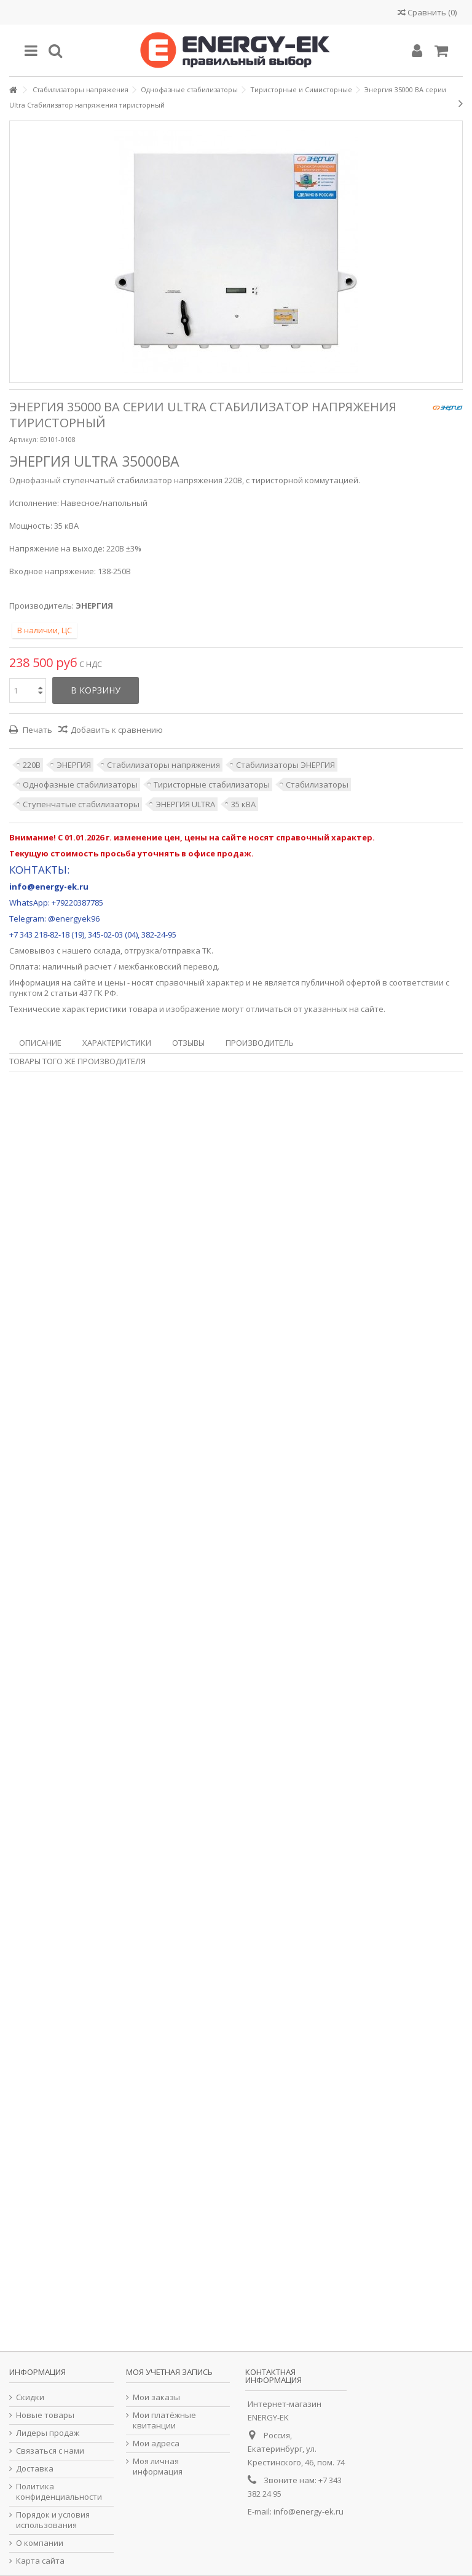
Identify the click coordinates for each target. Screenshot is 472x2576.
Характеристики (116, 1042)
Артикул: (23, 439)
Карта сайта (40, 2561)
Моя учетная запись (169, 2371)
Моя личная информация (158, 2466)
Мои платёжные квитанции (164, 2420)
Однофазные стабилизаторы (80, 784)
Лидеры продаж (47, 2433)
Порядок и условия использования (53, 2520)
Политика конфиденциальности (59, 2491)
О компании (39, 2543)
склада (106, 950)
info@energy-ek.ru (308, 2511)
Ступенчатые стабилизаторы (81, 804)
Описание (40, 1042)
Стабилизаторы (317, 784)
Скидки (30, 2397)
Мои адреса (156, 2443)
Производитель (260, 1042)
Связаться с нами (50, 2451)
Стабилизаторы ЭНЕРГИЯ (285, 764)
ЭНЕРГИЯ (74, 764)
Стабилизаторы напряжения (163, 764)
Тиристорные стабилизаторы (212, 784)
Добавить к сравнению (117, 729)
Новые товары (45, 2415)
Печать (36, 729)
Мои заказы (156, 2397)
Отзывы (188, 1042)
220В (32, 764)
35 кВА (243, 804)
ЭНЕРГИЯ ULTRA (185, 804)
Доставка (34, 2468)
